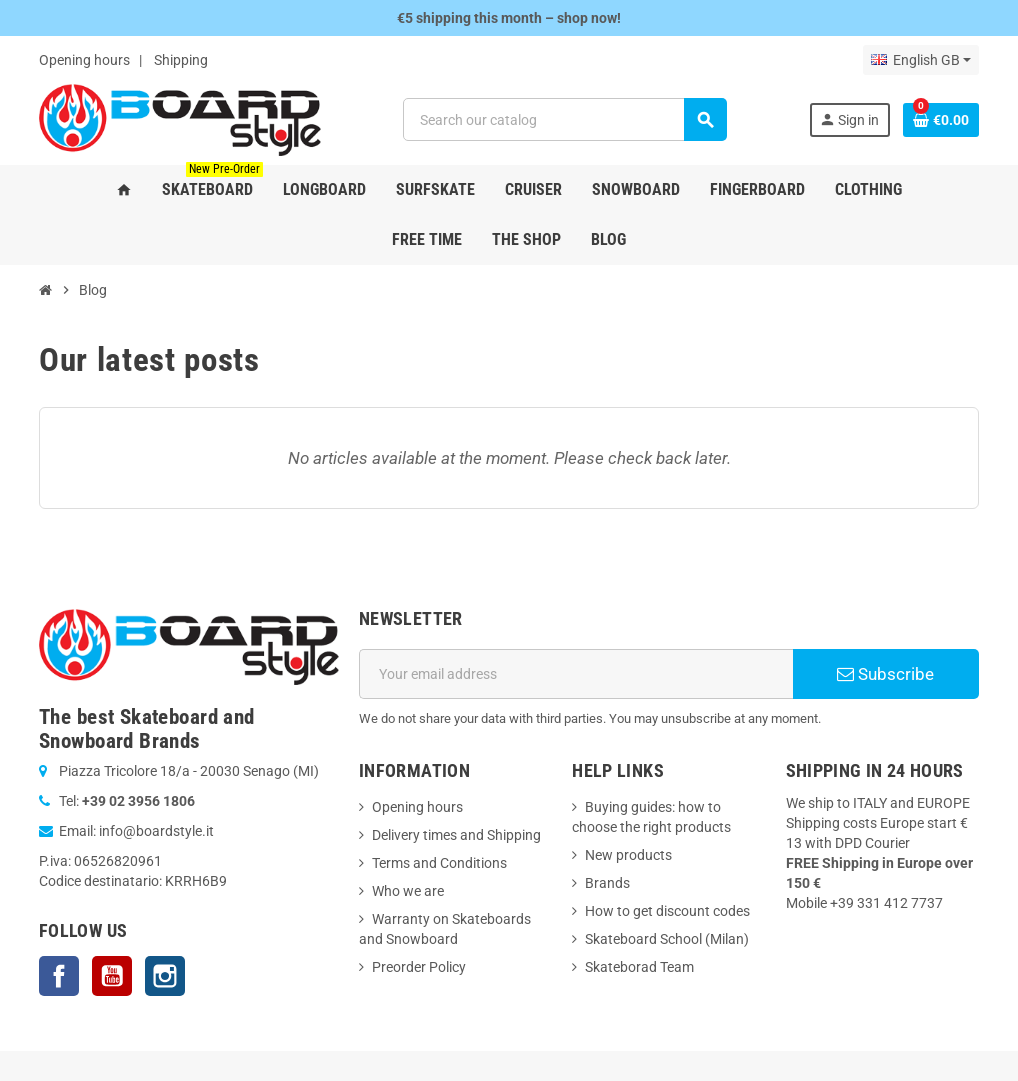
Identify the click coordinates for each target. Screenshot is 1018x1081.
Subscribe (885, 674)
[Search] (565, 119)
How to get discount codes (667, 911)
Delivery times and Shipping (456, 835)
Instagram (165, 976)
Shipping (181, 60)
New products (628, 855)
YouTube (112, 976)
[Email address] (576, 674)
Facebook (59, 976)
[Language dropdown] (921, 60)
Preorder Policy (419, 967)
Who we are (408, 891)
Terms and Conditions (439, 863)
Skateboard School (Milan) (667, 939)
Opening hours (84, 60)
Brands (607, 883)
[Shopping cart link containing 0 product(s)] (941, 120)
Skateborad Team (639, 967)
